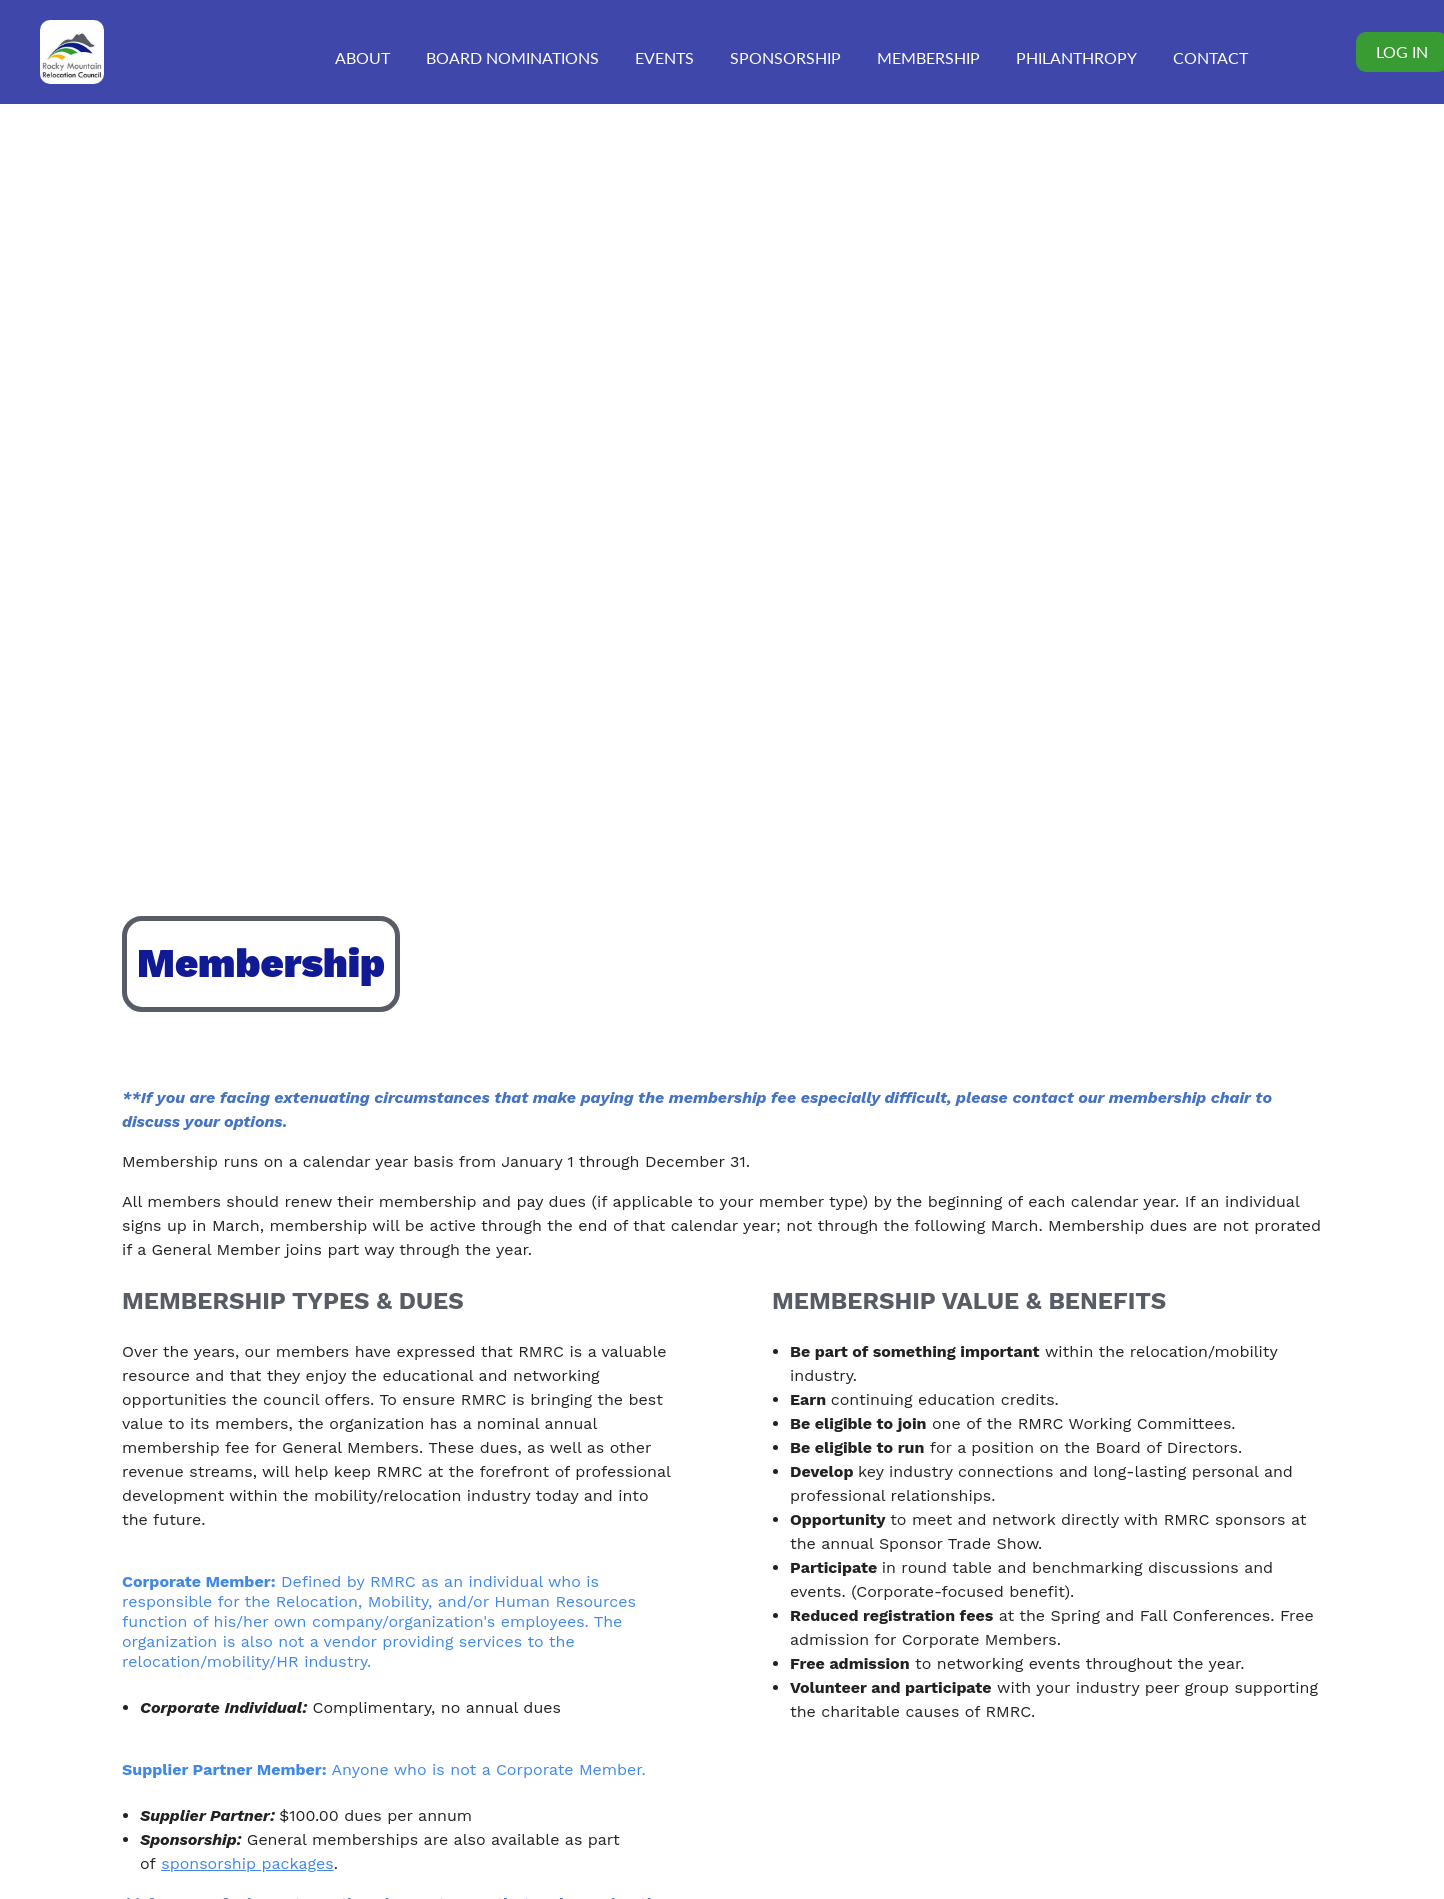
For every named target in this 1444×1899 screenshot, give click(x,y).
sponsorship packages (247, 1863)
